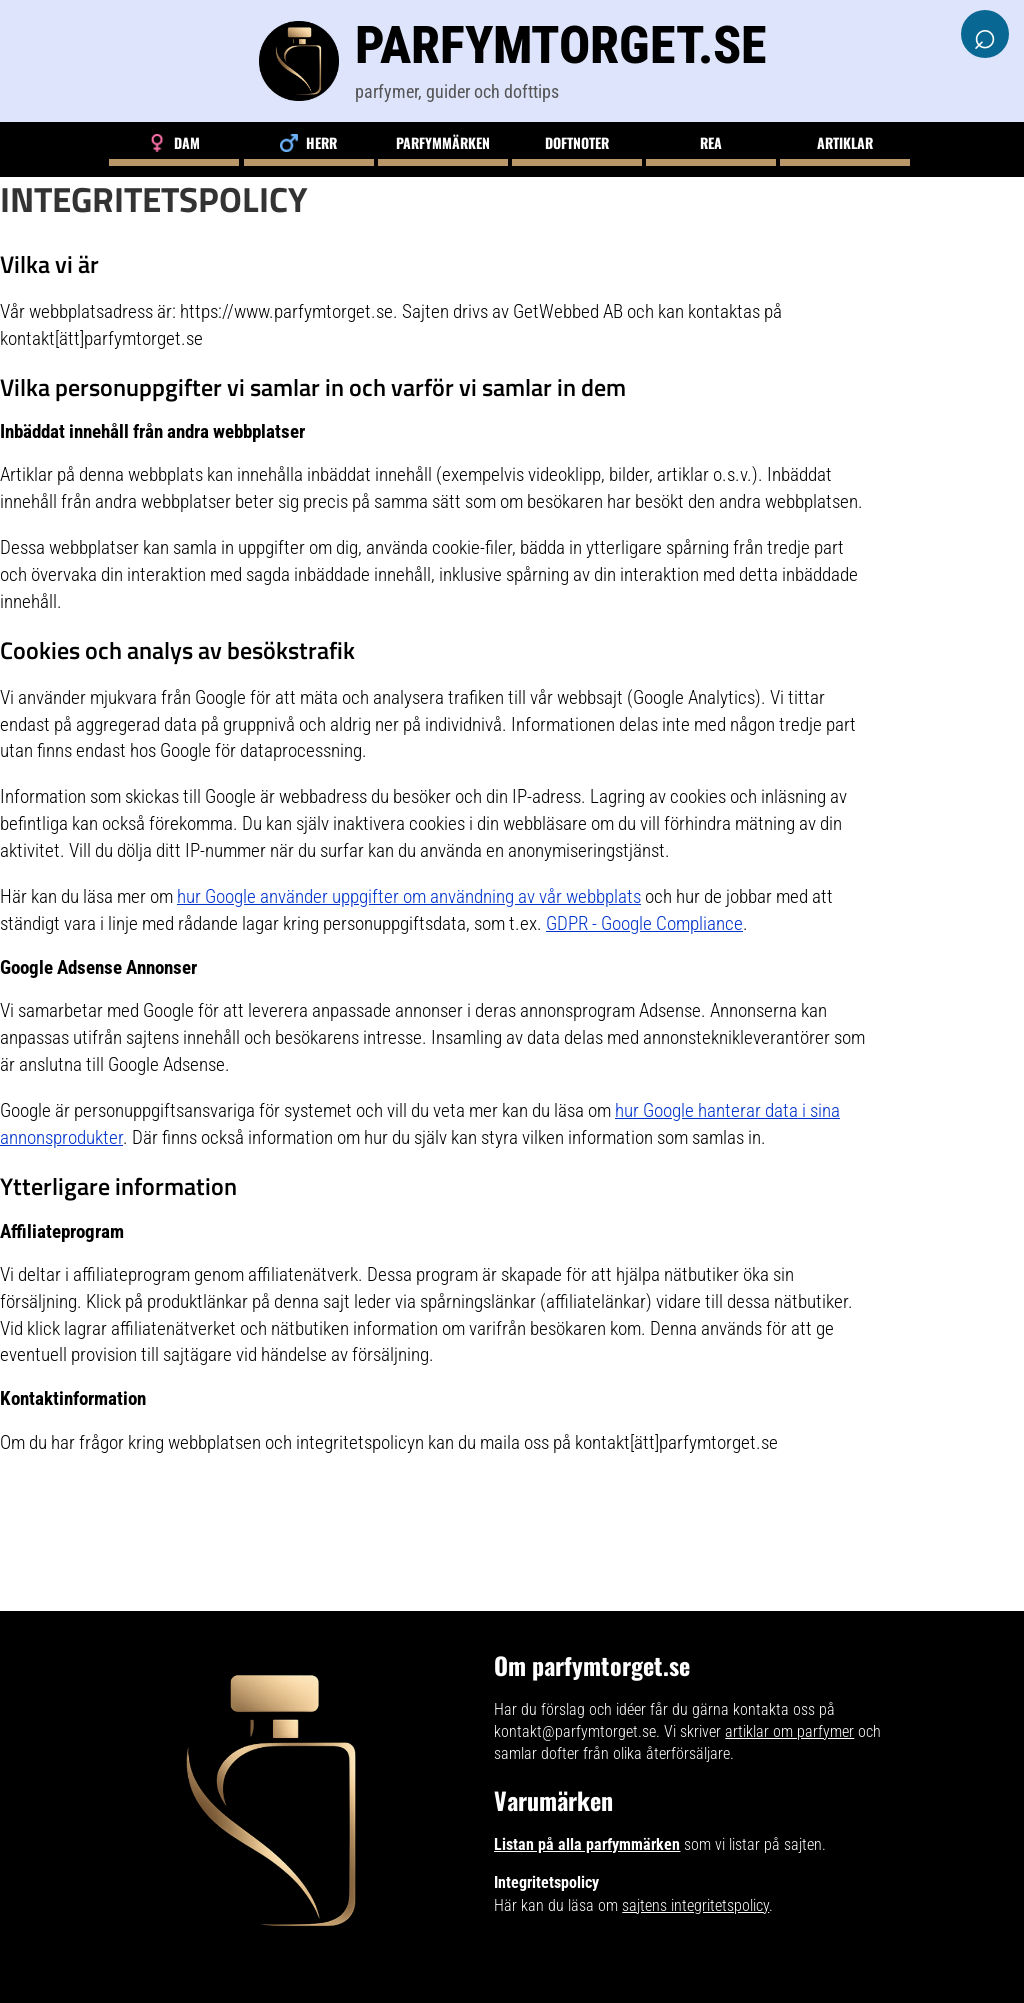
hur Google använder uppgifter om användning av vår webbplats (409, 896)
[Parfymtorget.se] (512, 61)
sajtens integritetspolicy (695, 1905)
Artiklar (845, 142)
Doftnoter (577, 142)
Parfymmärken (443, 142)
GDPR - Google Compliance (644, 923)
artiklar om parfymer (789, 1731)
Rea (711, 142)
